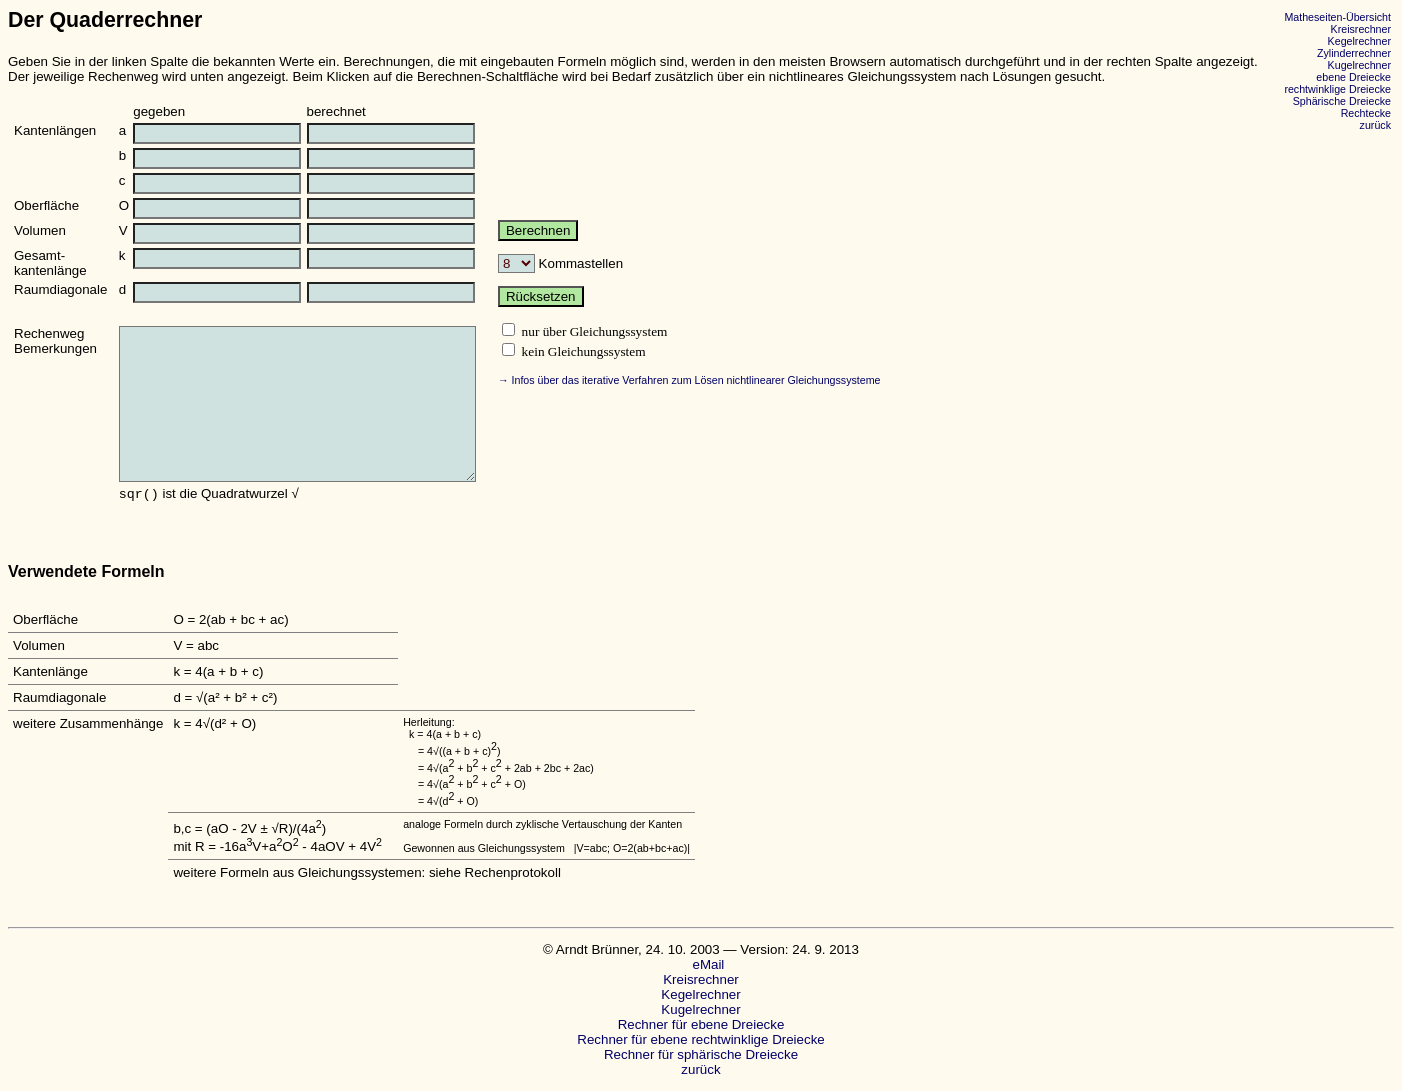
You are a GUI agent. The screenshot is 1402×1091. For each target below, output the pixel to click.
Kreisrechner (1361, 29)
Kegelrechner (1359, 41)
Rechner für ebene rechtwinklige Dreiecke (700, 1039)
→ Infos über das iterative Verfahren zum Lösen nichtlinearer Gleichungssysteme (689, 380)
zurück (1375, 125)
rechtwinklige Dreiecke (1337, 89)
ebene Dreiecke (1353, 77)
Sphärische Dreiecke (1342, 101)
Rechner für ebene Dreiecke (701, 1024)
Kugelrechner (1359, 65)
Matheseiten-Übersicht (1337, 17)
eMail (701, 964)
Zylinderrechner (1354, 53)
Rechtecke (1366, 113)
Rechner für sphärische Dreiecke (701, 1054)
